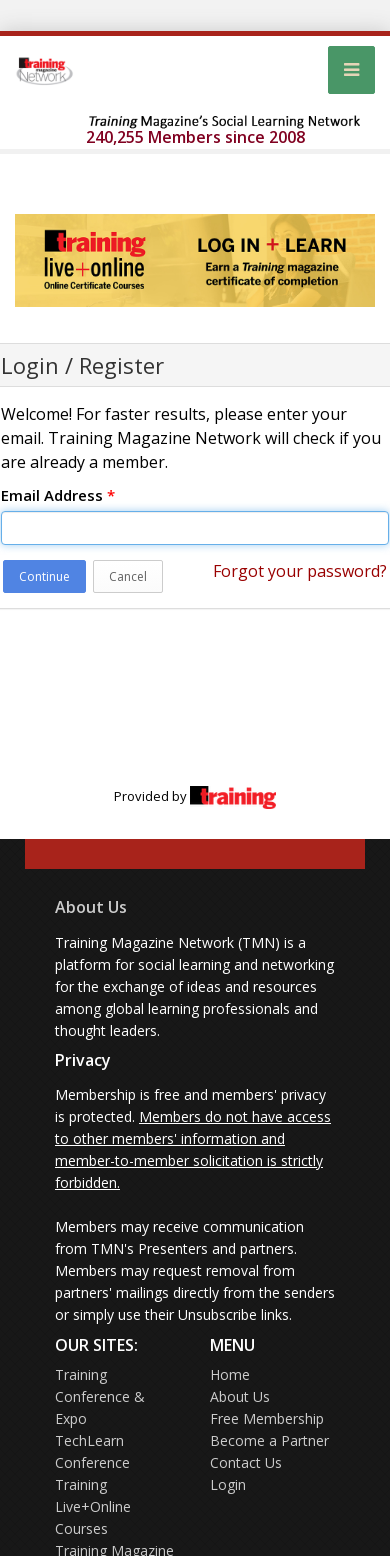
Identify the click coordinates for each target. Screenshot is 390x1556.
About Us (91, 907)
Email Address (58, 495)
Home (230, 1374)
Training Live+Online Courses (93, 1506)
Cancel (128, 576)
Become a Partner (269, 1440)
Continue (44, 576)
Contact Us (246, 1462)
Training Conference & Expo (100, 1396)
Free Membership (267, 1418)
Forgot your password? (300, 571)
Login (228, 1484)
